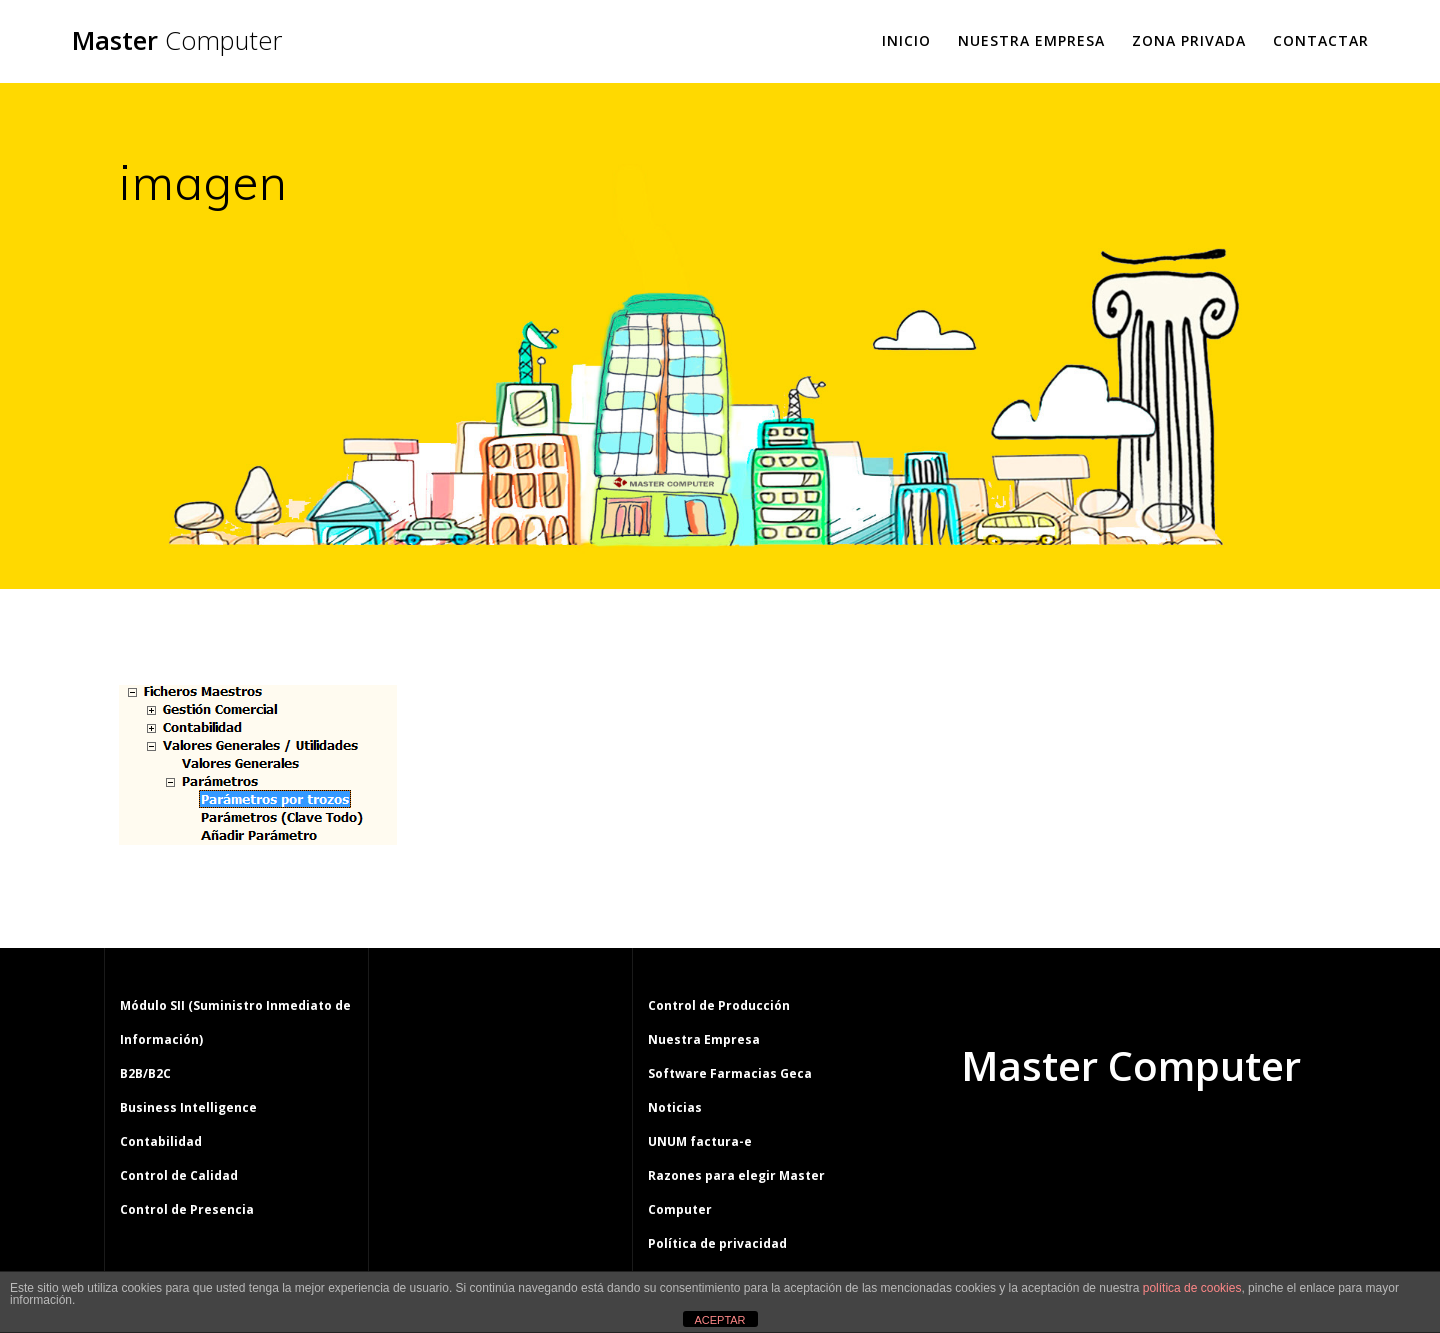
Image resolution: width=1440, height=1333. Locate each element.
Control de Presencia (187, 1209)
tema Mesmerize (1189, 1142)
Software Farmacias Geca (730, 1073)
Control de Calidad (179, 1175)
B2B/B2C (145, 1073)
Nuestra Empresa (1031, 40)
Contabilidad (161, 1141)
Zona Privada (1189, 40)
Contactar (1321, 40)
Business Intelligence (188, 1107)
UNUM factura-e (700, 1141)
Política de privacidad (717, 1243)
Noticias (675, 1107)
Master (177, 41)
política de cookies (1192, 1288)
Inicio (906, 40)
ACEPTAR (719, 1320)
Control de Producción (719, 1005)
